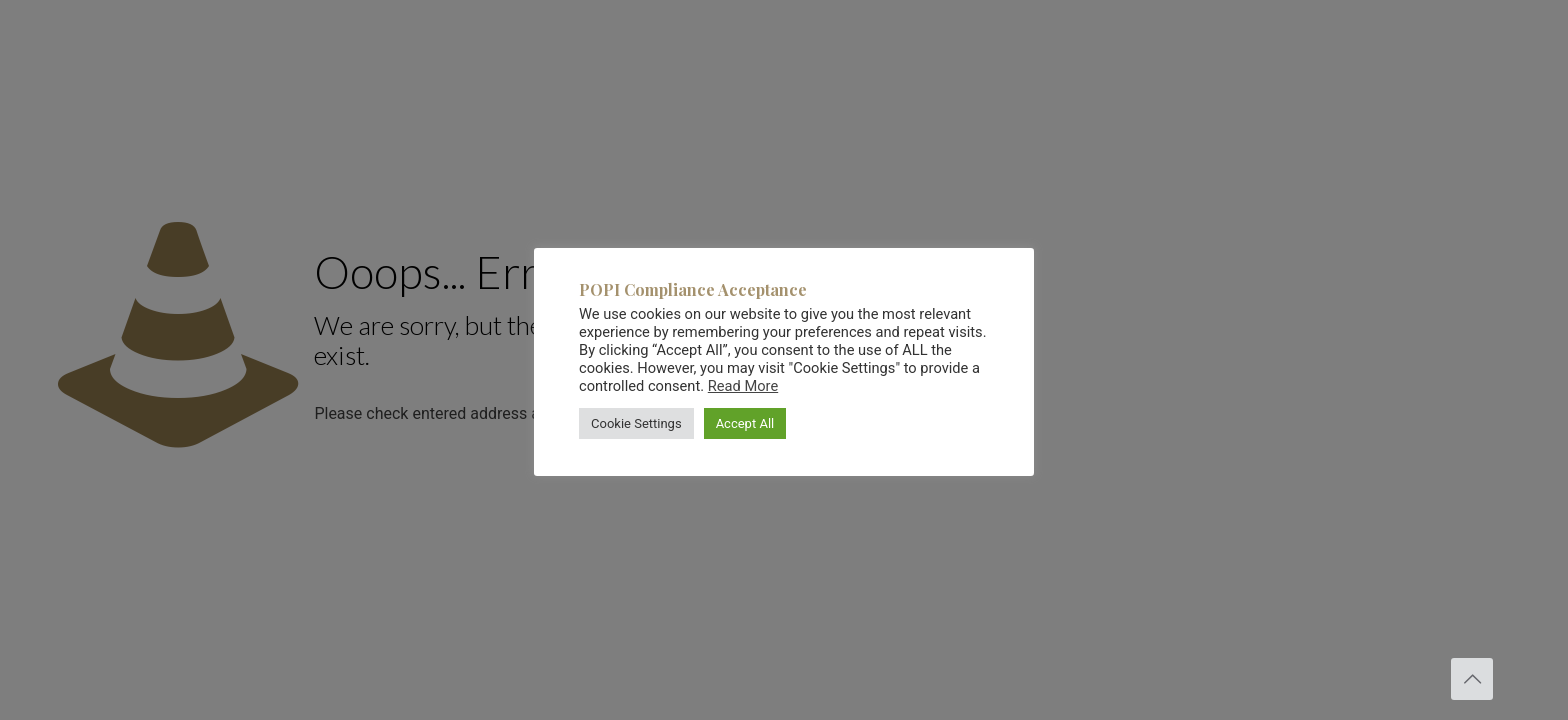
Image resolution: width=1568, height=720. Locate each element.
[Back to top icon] (1472, 679)
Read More (743, 386)
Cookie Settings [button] (636, 423)
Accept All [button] (745, 423)
